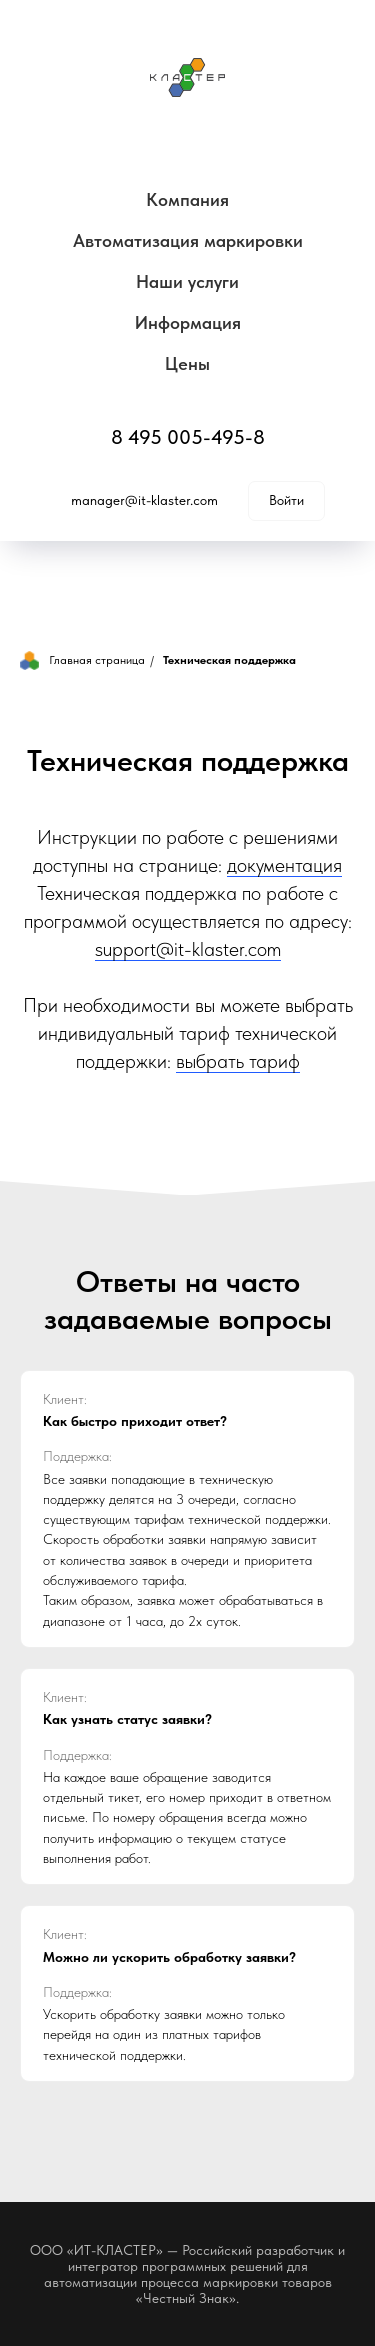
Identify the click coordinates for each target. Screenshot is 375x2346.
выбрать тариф (238, 1061)
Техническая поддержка (229, 660)
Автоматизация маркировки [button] (188, 240)
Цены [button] (187, 363)
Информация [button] (188, 322)
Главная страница (82, 660)
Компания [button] (187, 199)
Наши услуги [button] (187, 281)
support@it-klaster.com (188, 949)
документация (284, 865)
